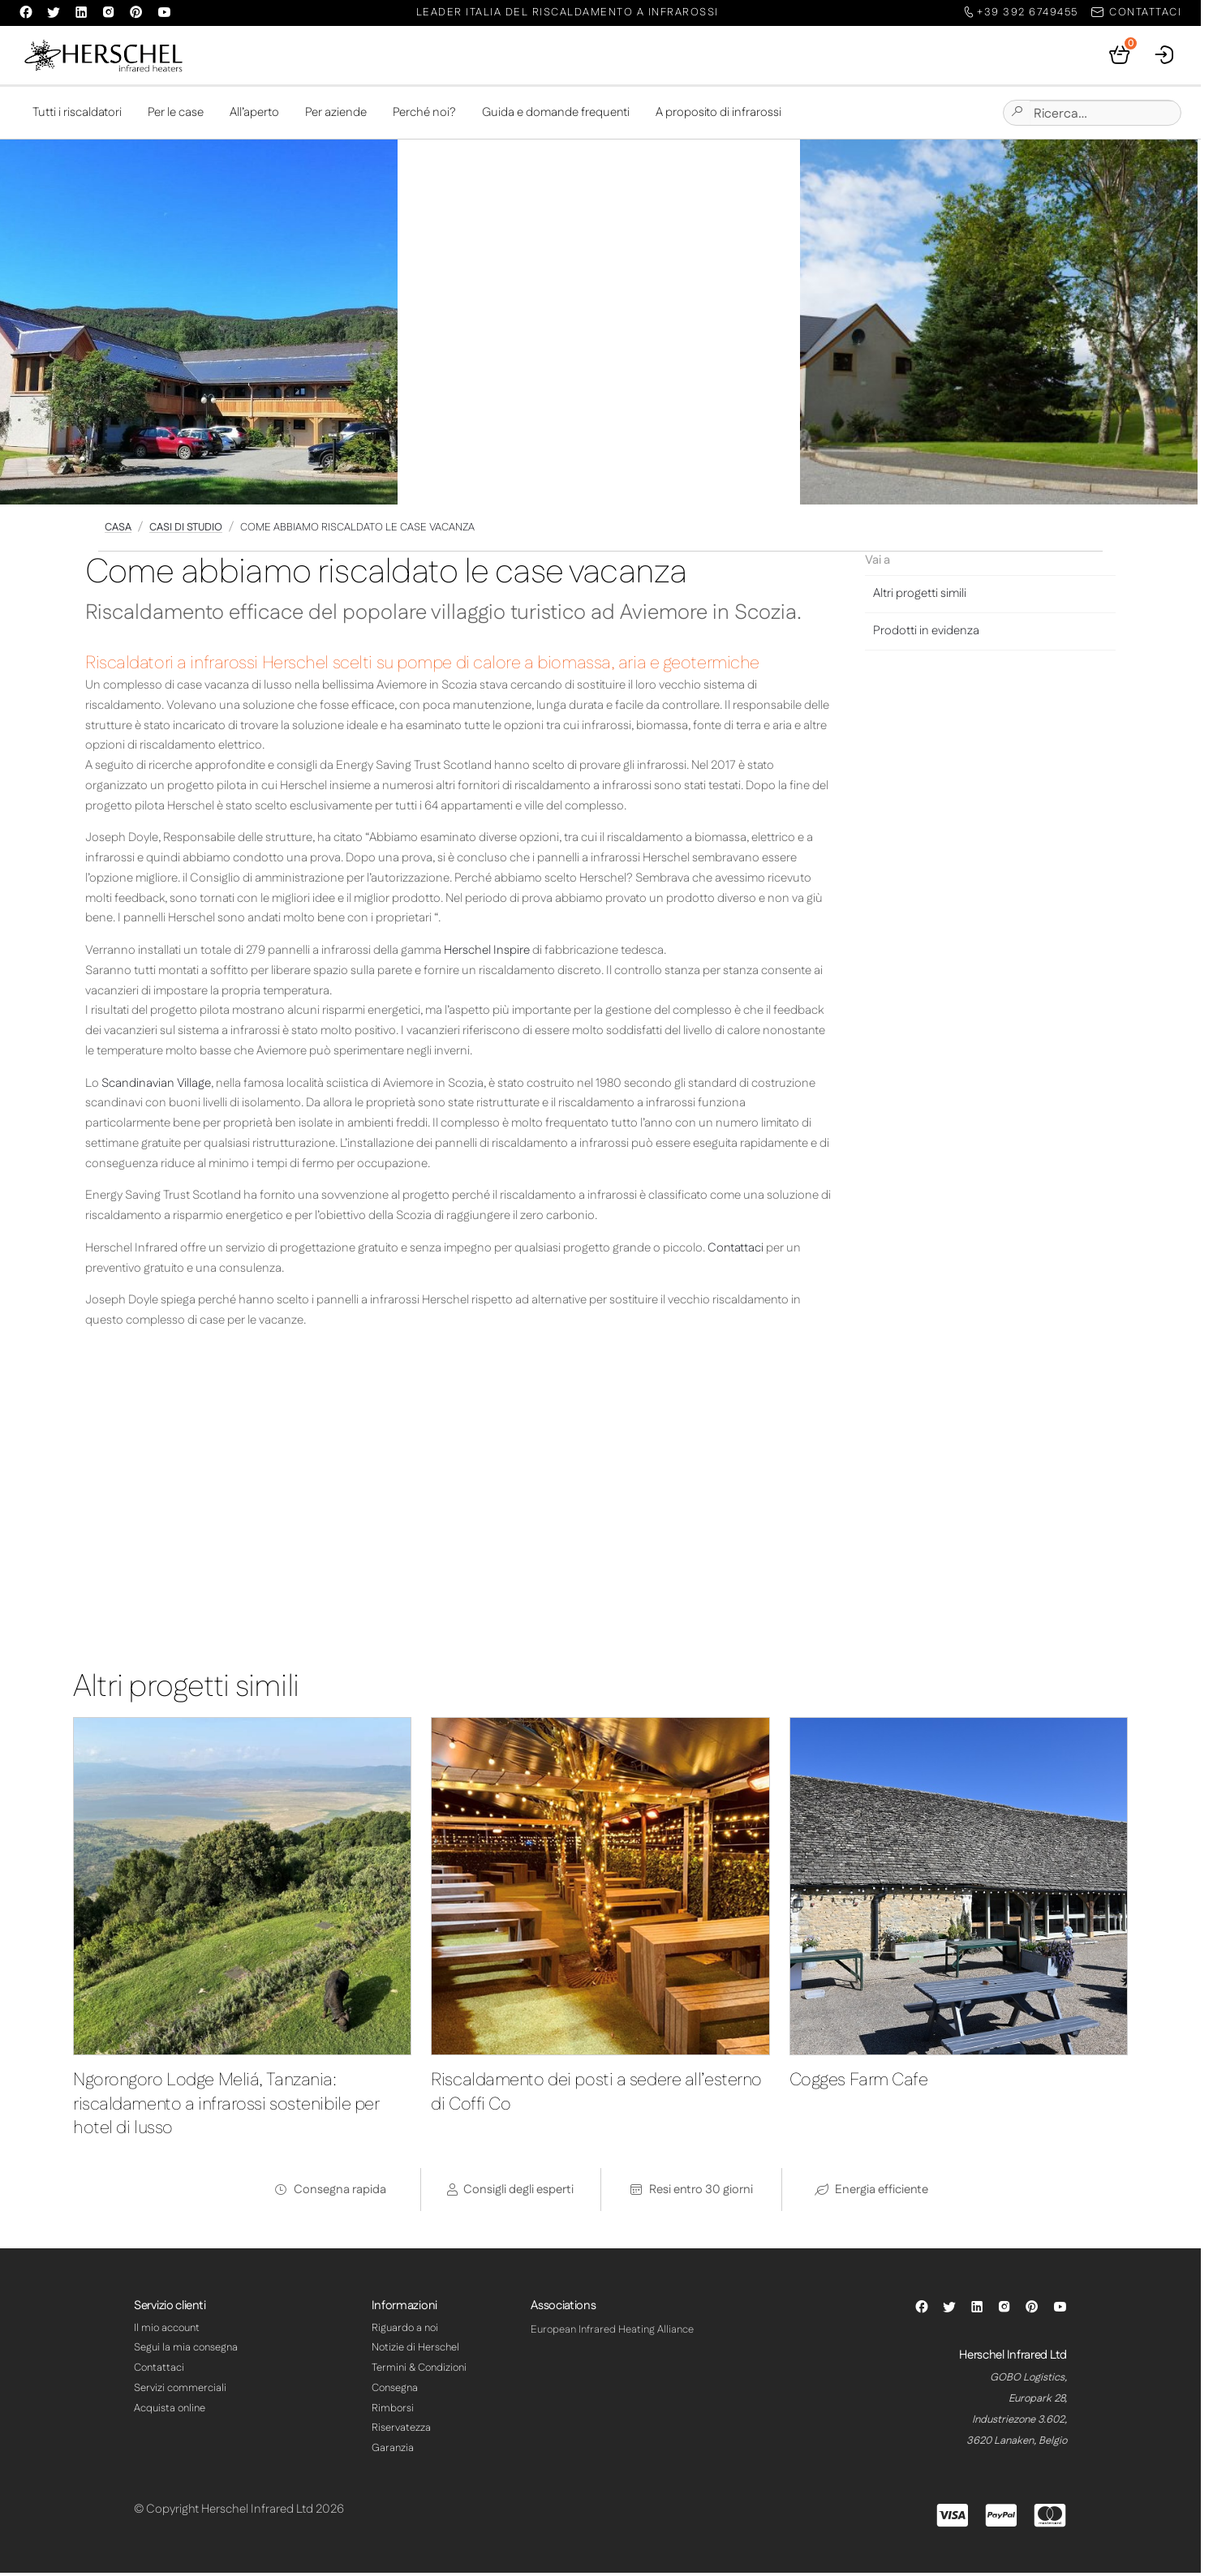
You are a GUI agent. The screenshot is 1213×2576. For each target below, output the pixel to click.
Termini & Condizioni (419, 2370)
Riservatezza (401, 2431)
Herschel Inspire (487, 953)
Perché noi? (424, 115)
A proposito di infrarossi (718, 115)
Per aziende (336, 115)
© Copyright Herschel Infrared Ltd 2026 (239, 2512)
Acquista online (169, 2410)
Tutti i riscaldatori (77, 115)
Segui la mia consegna (186, 2350)
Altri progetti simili (919, 596)
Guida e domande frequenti (556, 115)
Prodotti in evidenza (926, 633)
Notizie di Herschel (415, 2350)
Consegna (395, 2391)
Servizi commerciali (180, 2391)
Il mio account (167, 2330)
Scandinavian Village (156, 1086)
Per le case (176, 115)
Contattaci (736, 1251)
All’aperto (254, 115)
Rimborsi (393, 2410)
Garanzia (393, 2451)
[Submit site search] (1017, 116)
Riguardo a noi (405, 2330)
